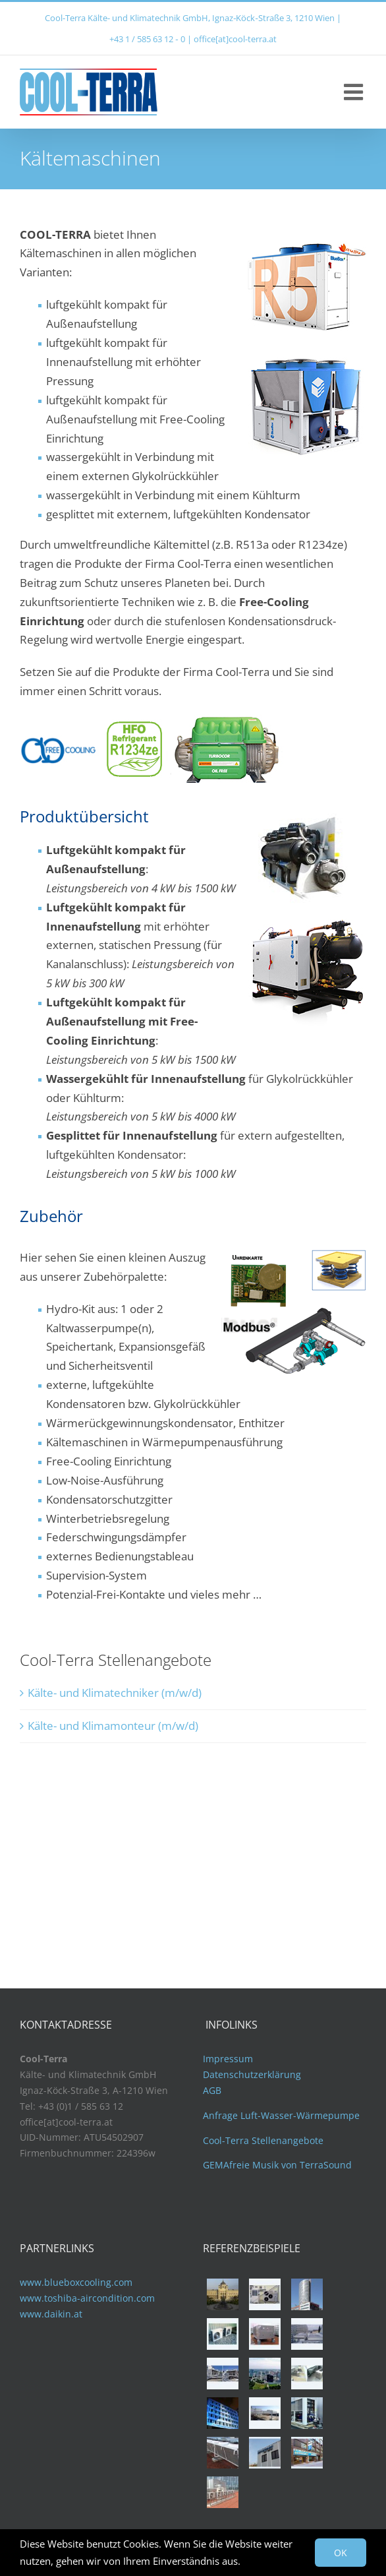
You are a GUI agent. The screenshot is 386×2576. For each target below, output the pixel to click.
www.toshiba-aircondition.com (87, 2298)
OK (340, 2552)
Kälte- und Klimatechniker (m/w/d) (115, 1692)
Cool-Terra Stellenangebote (263, 2140)
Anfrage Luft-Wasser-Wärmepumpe (281, 2115)
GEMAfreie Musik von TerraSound (277, 2165)
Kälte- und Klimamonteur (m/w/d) (113, 1725)
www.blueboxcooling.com (76, 2282)
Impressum (228, 2058)
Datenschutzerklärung (252, 2074)
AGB (212, 2090)
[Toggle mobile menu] (355, 91)
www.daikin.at (51, 2314)
